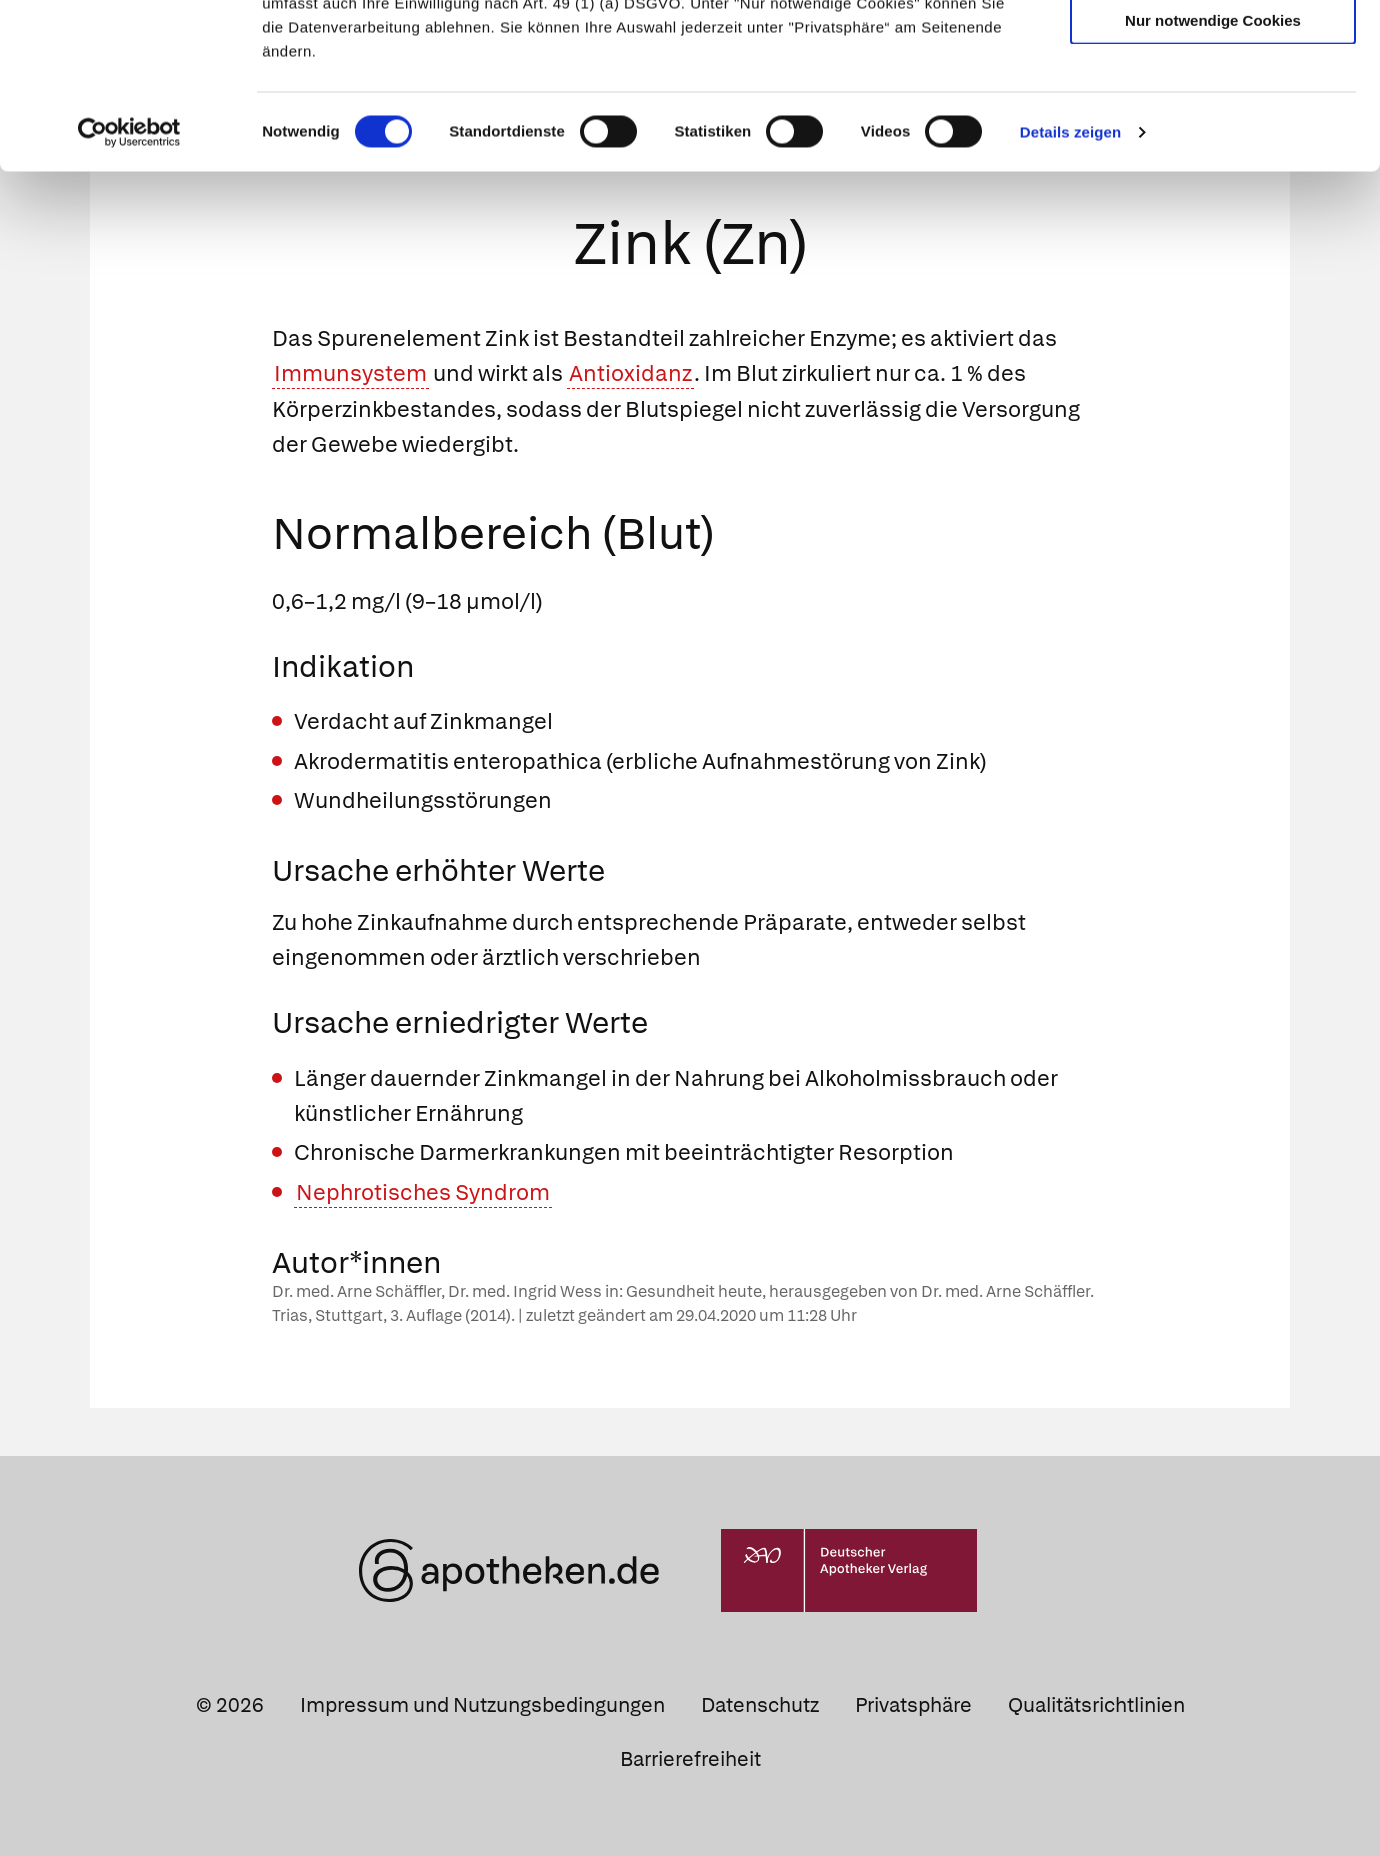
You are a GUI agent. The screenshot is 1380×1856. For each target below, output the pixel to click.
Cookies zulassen (1213, 48)
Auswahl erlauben (1213, 105)
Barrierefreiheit (690, 1759)
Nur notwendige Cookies (1213, 161)
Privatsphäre (913, 1705)
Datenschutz (760, 1705)
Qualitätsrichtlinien (1096, 1705)
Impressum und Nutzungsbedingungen (482, 1705)
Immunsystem (350, 373)
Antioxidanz (630, 373)
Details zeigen (1070, 273)
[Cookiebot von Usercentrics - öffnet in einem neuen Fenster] (129, 274)
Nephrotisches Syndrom (423, 1192)
